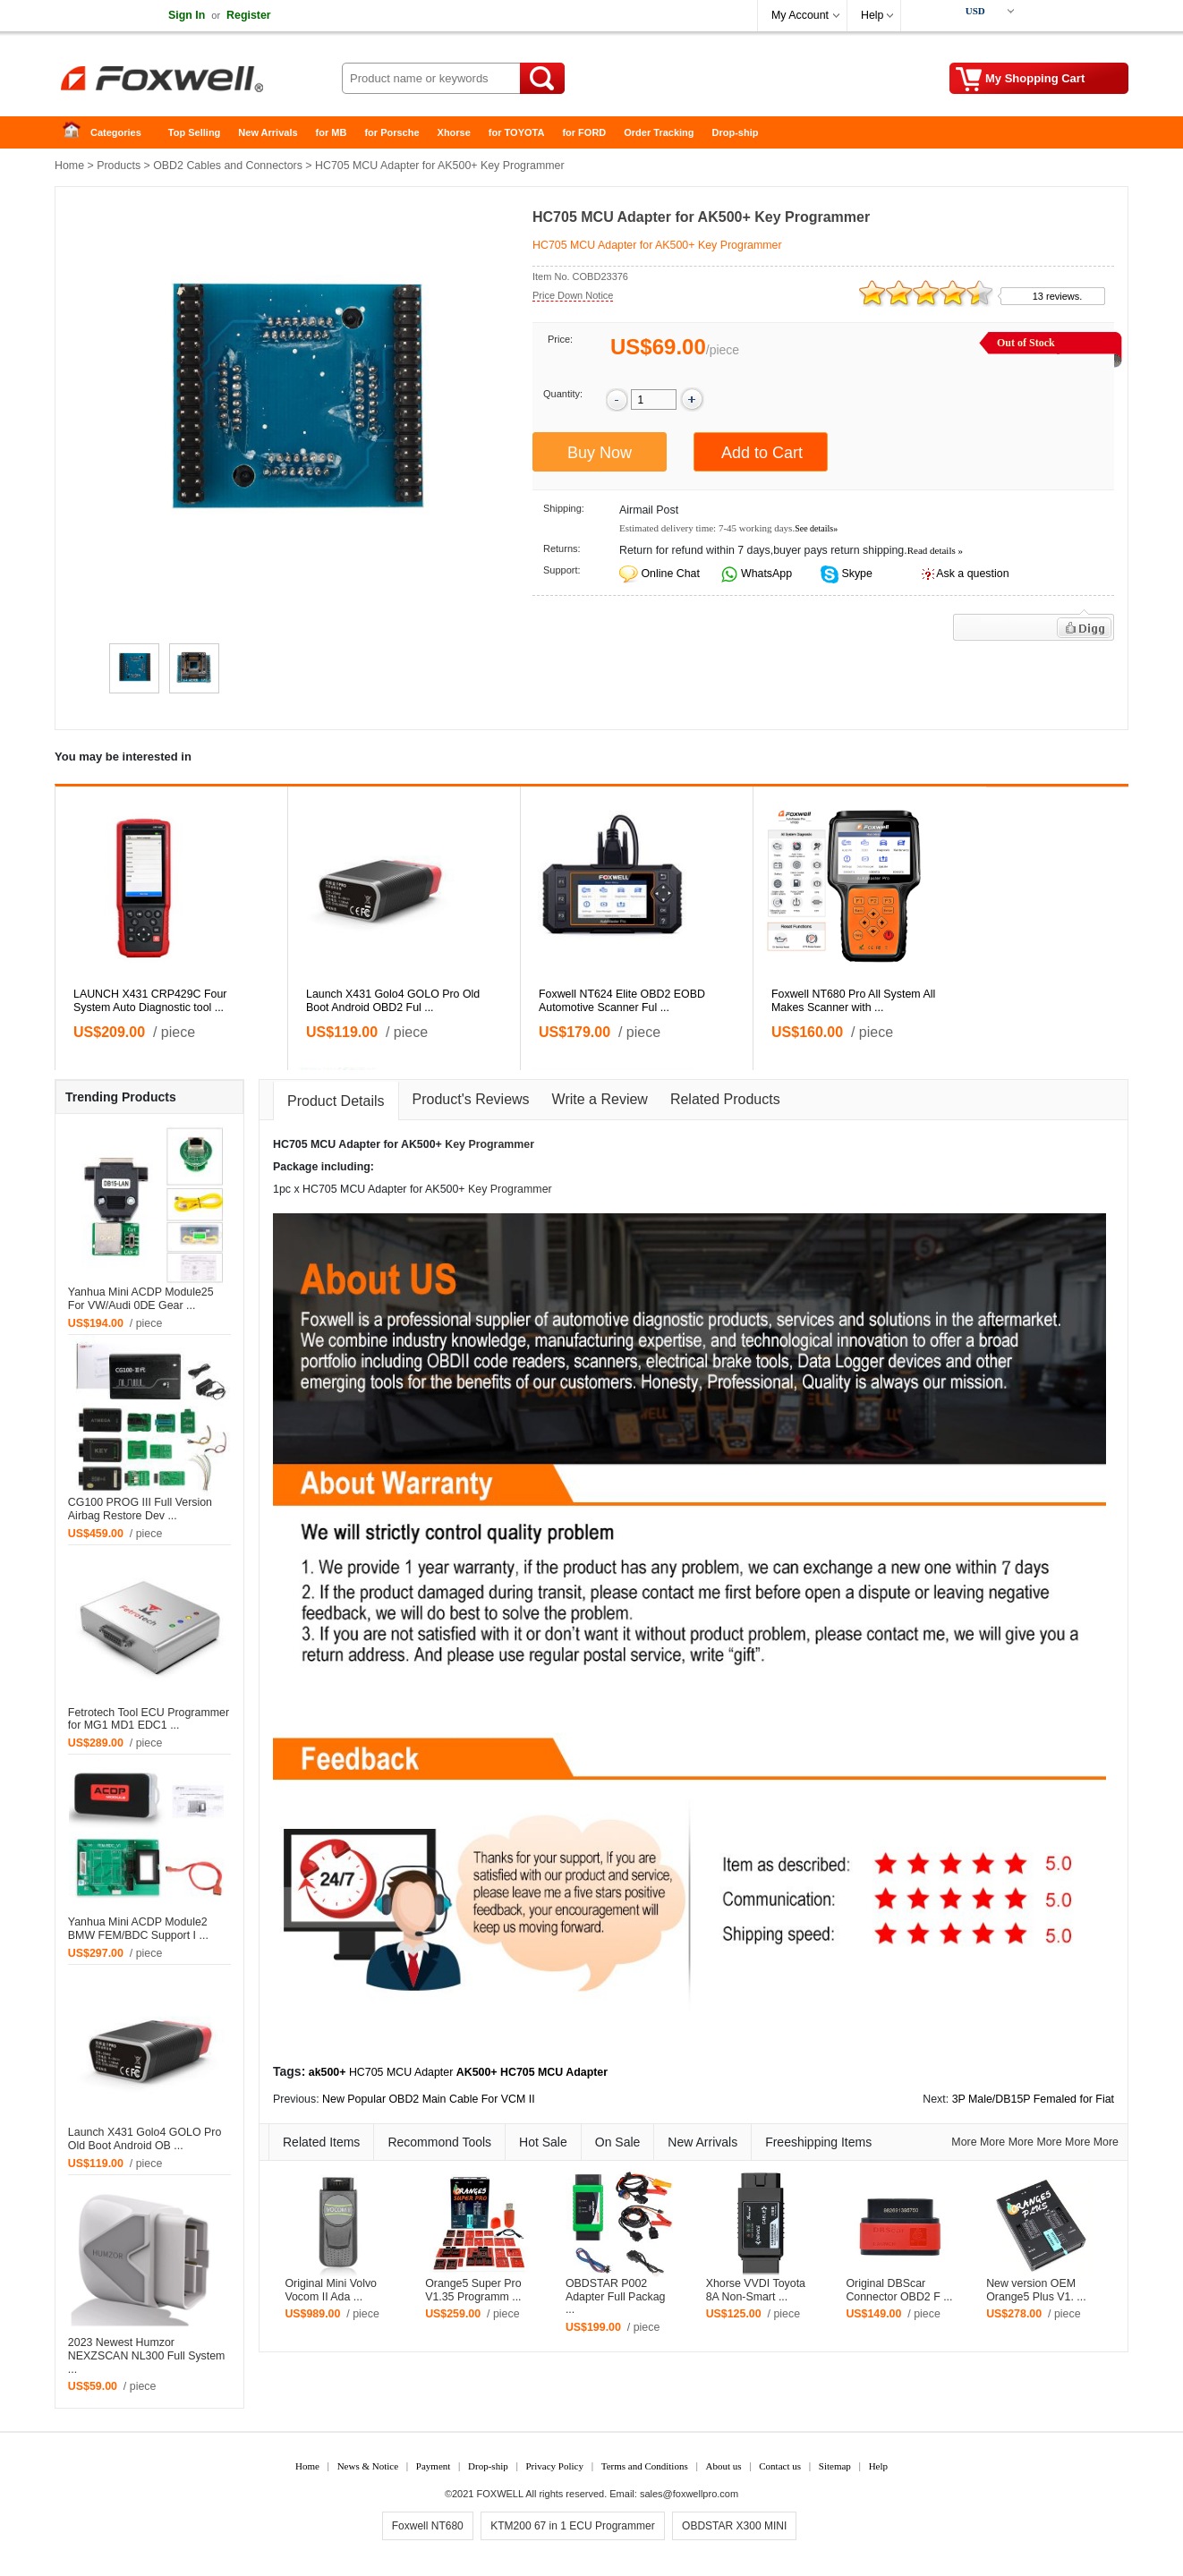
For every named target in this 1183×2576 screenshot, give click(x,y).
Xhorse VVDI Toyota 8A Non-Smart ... (755, 2290)
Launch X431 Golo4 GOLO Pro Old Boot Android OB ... (145, 2139)
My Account (800, 15)
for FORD (584, 132)
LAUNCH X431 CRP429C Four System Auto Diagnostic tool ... (149, 1001)
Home (77, 132)
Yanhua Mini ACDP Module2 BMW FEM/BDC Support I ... (138, 1929)
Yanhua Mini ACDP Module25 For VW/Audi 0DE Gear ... (141, 1299)
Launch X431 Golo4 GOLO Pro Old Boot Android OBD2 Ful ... (393, 1001)
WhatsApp (765, 573)
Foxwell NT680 (428, 2526)
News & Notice (367, 2466)
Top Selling (194, 132)
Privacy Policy (554, 2466)
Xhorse (454, 132)
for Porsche (391, 132)
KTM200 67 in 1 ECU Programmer (572, 2526)
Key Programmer (489, 1144)
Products (118, 165)
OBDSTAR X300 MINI (734, 2526)
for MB (331, 132)
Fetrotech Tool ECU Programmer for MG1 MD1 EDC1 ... (148, 1719)
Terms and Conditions (644, 2466)
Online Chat (670, 573)
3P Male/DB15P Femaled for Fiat (1033, 2099)
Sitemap (835, 2466)
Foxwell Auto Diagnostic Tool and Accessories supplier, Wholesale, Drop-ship (198, 80)
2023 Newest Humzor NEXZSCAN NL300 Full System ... (147, 2356)
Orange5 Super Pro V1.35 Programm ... (473, 2290)
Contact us (780, 2466)
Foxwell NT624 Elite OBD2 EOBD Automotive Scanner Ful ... (622, 1001)
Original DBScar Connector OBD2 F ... (899, 2290)
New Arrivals (267, 132)
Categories (115, 132)
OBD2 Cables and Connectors (227, 165)
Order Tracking (659, 132)
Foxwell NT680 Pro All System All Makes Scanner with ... (853, 1001)
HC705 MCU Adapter (401, 2072)
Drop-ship (735, 132)
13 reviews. (1058, 296)
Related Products (725, 1099)
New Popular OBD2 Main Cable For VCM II (428, 2099)
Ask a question (972, 573)
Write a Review (600, 1099)
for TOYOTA (517, 132)
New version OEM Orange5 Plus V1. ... (1036, 2290)
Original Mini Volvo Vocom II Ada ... (331, 2290)
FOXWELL (500, 2493)
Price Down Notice (572, 295)
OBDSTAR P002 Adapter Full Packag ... (616, 2297)
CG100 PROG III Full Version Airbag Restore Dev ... (140, 1509)
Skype (855, 573)
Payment (433, 2466)
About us (723, 2466)
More (963, 2142)
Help (872, 15)
